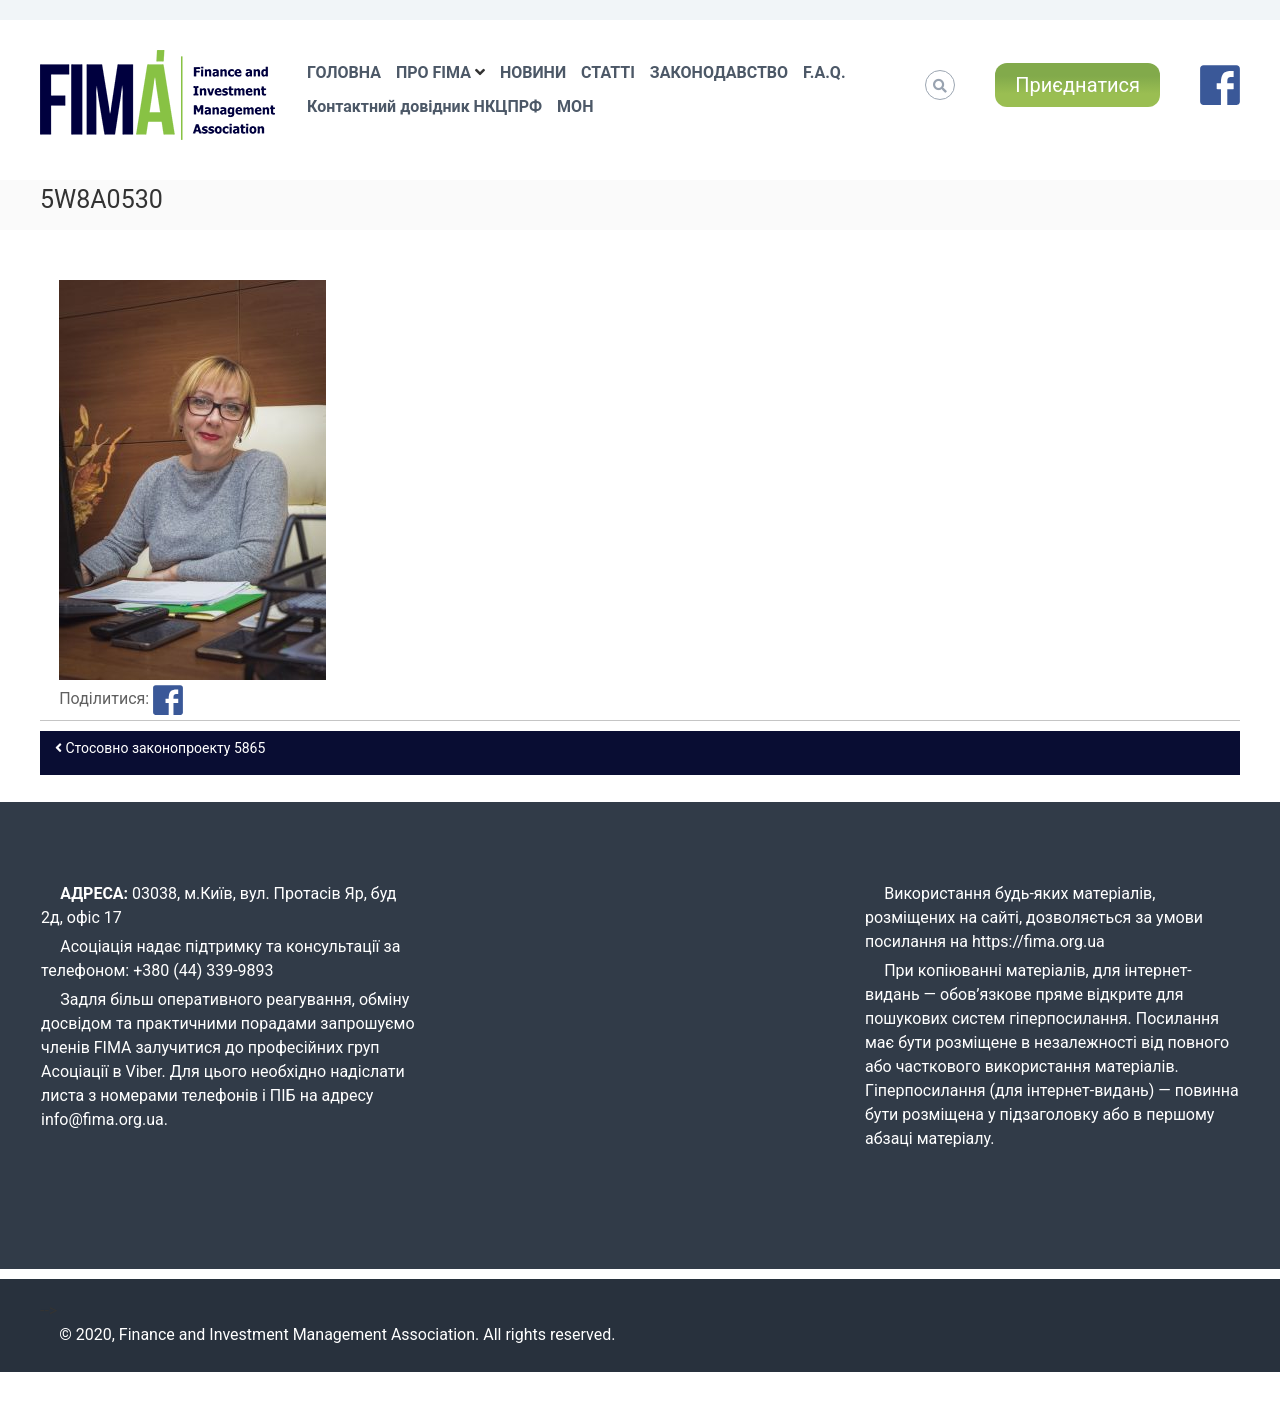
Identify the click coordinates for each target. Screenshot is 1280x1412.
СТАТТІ (608, 72)
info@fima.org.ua (102, 1119)
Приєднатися (1077, 85)
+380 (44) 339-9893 (203, 970)
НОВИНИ (533, 72)
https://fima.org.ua (1038, 941)
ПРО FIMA (433, 72)
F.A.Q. (824, 72)
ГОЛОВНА (344, 72)
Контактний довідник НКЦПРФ (424, 106)
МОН (575, 106)
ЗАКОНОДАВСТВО (719, 72)
